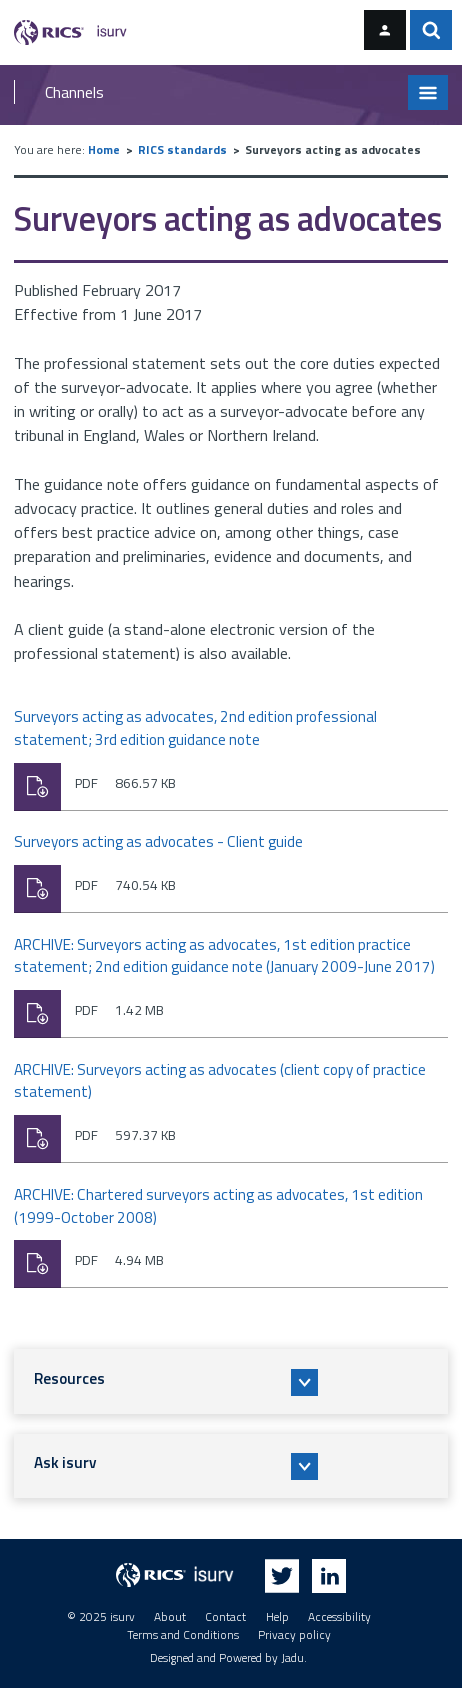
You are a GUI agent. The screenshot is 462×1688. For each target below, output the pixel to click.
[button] (231, 1381)
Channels (74, 92)
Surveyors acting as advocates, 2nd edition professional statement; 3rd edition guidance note (195, 728)
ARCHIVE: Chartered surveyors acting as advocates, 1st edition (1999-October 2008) (218, 1206)
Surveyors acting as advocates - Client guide (158, 842)
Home (104, 150)
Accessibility (339, 1617)
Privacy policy (294, 1635)
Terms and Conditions (183, 1635)
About (170, 1617)
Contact (225, 1617)
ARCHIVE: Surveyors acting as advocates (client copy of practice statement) (220, 1081)
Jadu (292, 1658)
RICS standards (182, 150)
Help (277, 1617)
